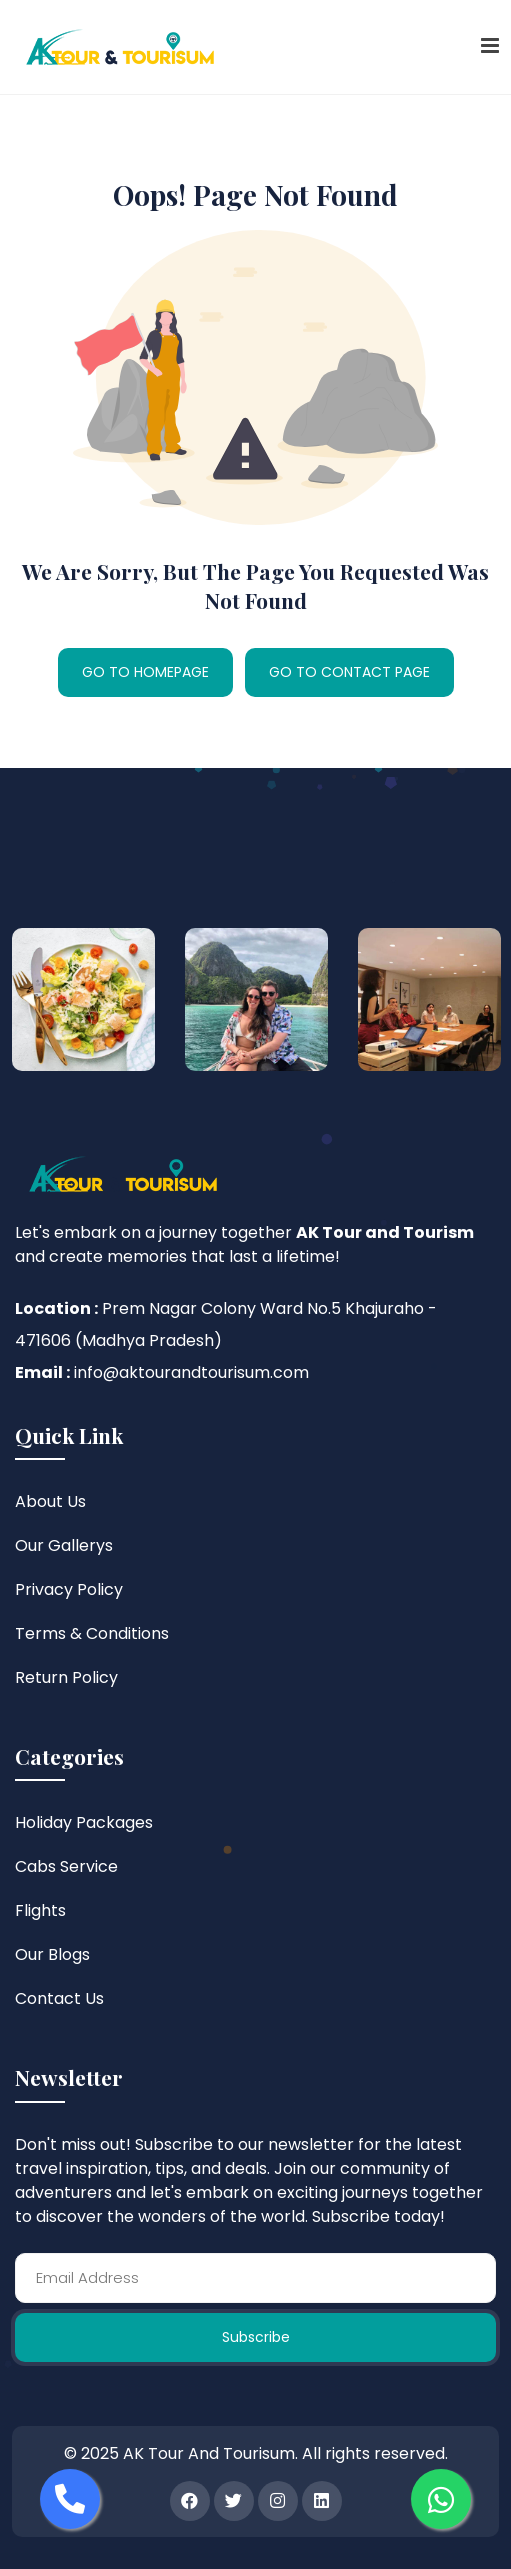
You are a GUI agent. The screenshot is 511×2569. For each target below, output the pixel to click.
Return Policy (66, 1677)
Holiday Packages (84, 1822)
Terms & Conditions (92, 1633)
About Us (50, 1501)
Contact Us (59, 1998)
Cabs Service (66, 1866)
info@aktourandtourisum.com (191, 1372)
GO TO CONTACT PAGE (349, 672)
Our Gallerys (64, 1545)
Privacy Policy (69, 1589)
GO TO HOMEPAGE (145, 672)
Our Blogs (52, 1954)
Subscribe (256, 2337)
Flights (40, 1910)
